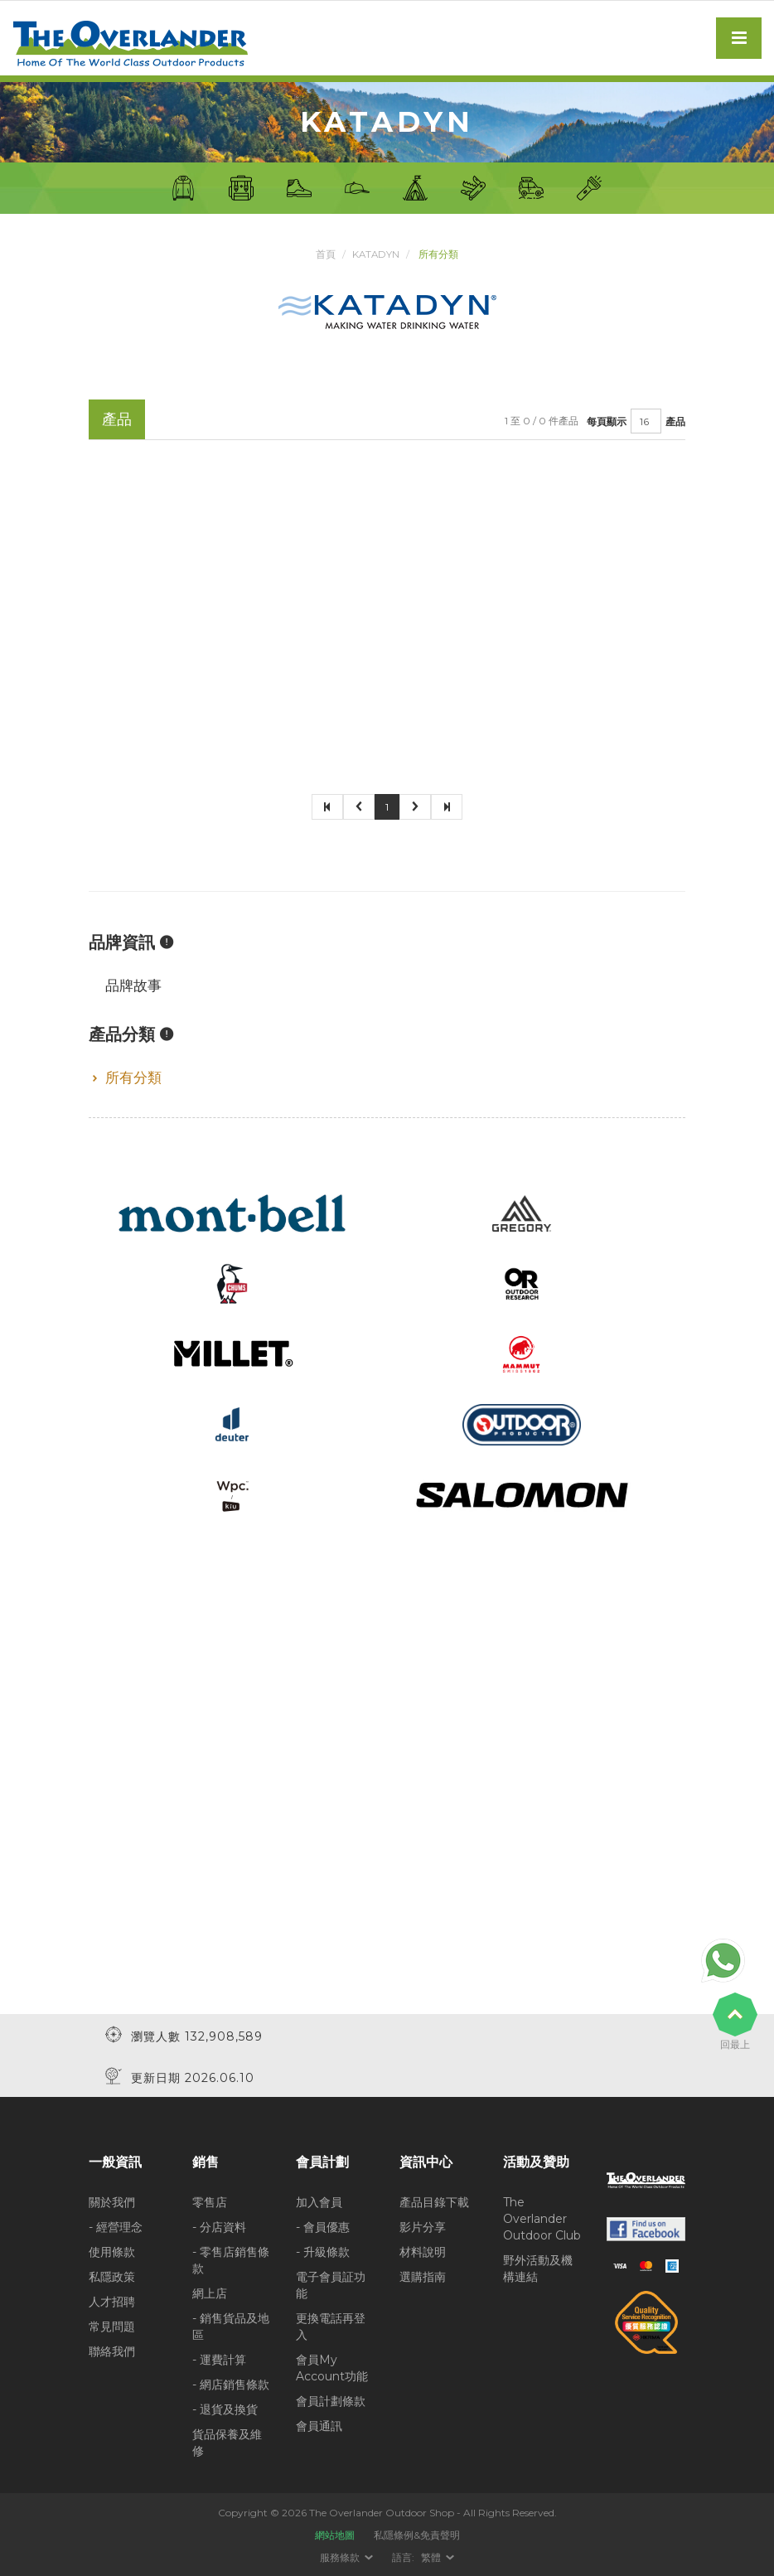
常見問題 (112, 2325)
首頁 (325, 254)
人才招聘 (112, 2300)
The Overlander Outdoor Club (542, 2218)
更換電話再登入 (330, 2325)
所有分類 (133, 1077)
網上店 (209, 2292)
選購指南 (422, 2276)
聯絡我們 (112, 2350)
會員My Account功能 (332, 2367)
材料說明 (422, 2251)
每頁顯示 (606, 420)
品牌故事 (133, 985)
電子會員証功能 (330, 2284)
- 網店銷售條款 (230, 2383)
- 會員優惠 (323, 2226)
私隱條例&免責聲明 (417, 2534)
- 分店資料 (219, 2226)
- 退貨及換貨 (225, 2408)
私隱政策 (112, 2276)
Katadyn (375, 254)
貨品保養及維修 (227, 2441)
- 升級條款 (323, 2251)
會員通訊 (319, 2425)
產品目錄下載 (434, 2201)
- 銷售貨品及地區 (230, 2325)
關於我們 (112, 2201)
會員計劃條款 (330, 2400)
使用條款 (112, 2251)
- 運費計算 (219, 2358)
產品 (675, 420)
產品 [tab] (117, 419)
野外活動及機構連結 (538, 2267)
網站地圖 (335, 2534)
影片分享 (422, 2226)
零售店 (209, 2201)
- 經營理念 (116, 2226)
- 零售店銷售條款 (230, 2259)
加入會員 (319, 2201)
